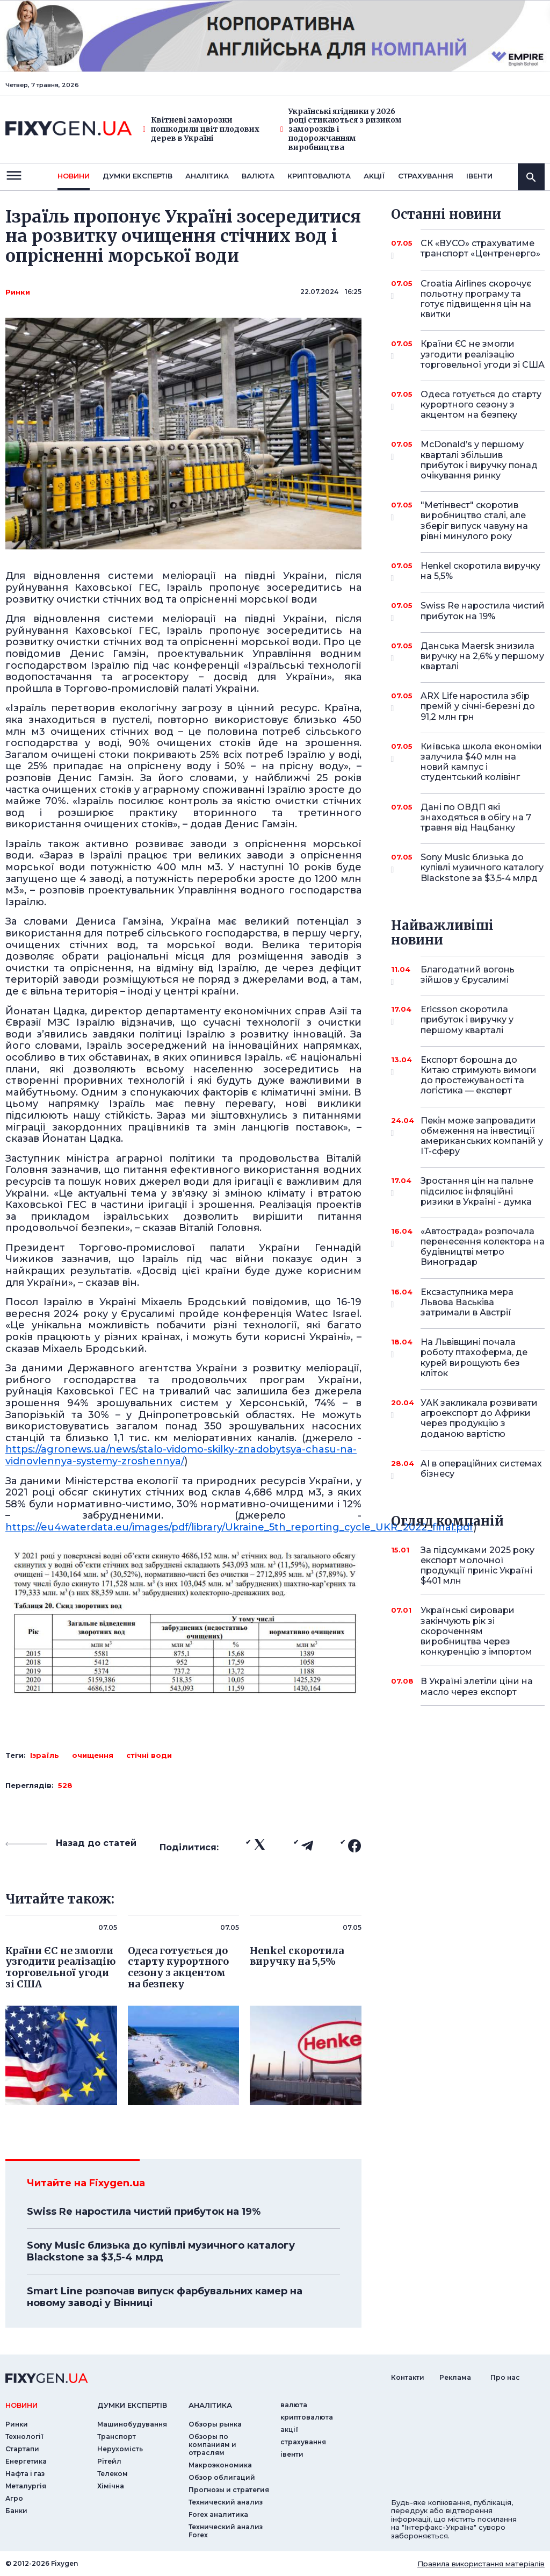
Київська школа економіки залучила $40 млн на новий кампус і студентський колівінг (481, 762)
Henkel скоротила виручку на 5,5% (480, 572)
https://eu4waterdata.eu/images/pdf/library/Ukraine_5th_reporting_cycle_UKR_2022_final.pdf (239, 1527)
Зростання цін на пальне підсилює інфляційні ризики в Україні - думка (477, 1191)
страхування (425, 175)
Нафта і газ (25, 2474)
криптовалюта (319, 175)
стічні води (149, 1755)
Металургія (25, 2486)
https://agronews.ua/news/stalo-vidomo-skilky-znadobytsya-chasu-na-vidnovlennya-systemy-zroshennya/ (181, 1455)
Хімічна (110, 2486)
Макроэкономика (220, 2465)
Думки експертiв (137, 175)
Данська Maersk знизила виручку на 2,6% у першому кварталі (482, 656)
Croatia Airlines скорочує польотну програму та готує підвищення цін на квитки (476, 299)
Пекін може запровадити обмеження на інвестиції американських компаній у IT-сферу (482, 1136)
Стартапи (22, 2449)
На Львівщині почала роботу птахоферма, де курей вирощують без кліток (474, 1357)
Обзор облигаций (222, 2477)
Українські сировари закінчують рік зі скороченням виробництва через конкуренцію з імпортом (476, 1631)
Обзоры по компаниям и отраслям (212, 2444)
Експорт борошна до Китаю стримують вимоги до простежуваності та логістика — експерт (479, 1075)
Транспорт (116, 2436)
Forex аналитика (218, 2514)
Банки (16, 2511)
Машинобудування (132, 2424)
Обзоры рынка (215, 2424)
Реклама (455, 2377)
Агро (14, 2498)
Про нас (505, 2377)
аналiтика (210, 2405)
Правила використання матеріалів (481, 2563)
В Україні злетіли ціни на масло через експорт (477, 1686)
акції (374, 175)
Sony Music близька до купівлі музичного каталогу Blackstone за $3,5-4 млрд (161, 2251)
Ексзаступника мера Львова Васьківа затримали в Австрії (468, 1302)
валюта (258, 175)
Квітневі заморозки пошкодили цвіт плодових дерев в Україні (201, 129)
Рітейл (109, 2461)
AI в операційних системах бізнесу (481, 1469)
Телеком (112, 2474)
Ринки (17, 292)
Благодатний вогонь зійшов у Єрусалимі (468, 975)
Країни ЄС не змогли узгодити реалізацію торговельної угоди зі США (483, 354)
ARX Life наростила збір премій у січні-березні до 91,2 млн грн (478, 706)
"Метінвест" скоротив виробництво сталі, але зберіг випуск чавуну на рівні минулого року (474, 520)
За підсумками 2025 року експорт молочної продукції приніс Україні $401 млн (477, 1565)
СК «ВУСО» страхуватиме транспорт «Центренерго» (480, 249)
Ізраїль (44, 1755)
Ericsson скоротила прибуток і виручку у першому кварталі (468, 1019)
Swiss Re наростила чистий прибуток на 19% (143, 2211)
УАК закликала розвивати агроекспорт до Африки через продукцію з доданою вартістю (479, 1418)
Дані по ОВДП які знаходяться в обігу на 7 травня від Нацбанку (476, 817)
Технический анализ (226, 2502)
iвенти (479, 175)
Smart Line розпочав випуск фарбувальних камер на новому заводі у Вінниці (164, 2297)
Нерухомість (120, 2449)
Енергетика (26, 2461)
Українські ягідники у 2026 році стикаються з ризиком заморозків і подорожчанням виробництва (341, 129)
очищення (92, 1755)
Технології (24, 2436)
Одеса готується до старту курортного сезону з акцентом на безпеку (481, 404)
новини (73, 175)
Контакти (407, 2377)
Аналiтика (207, 175)
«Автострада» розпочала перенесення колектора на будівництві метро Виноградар (483, 1247)
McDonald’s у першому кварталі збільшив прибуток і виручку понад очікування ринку (479, 460)
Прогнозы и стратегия (229, 2490)
